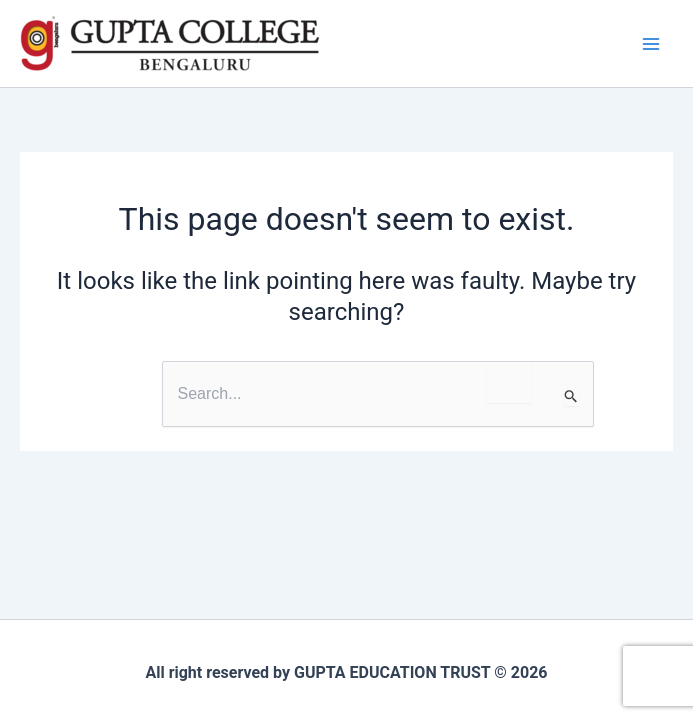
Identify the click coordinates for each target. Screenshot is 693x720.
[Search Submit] (571, 396)
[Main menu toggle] (651, 44)
